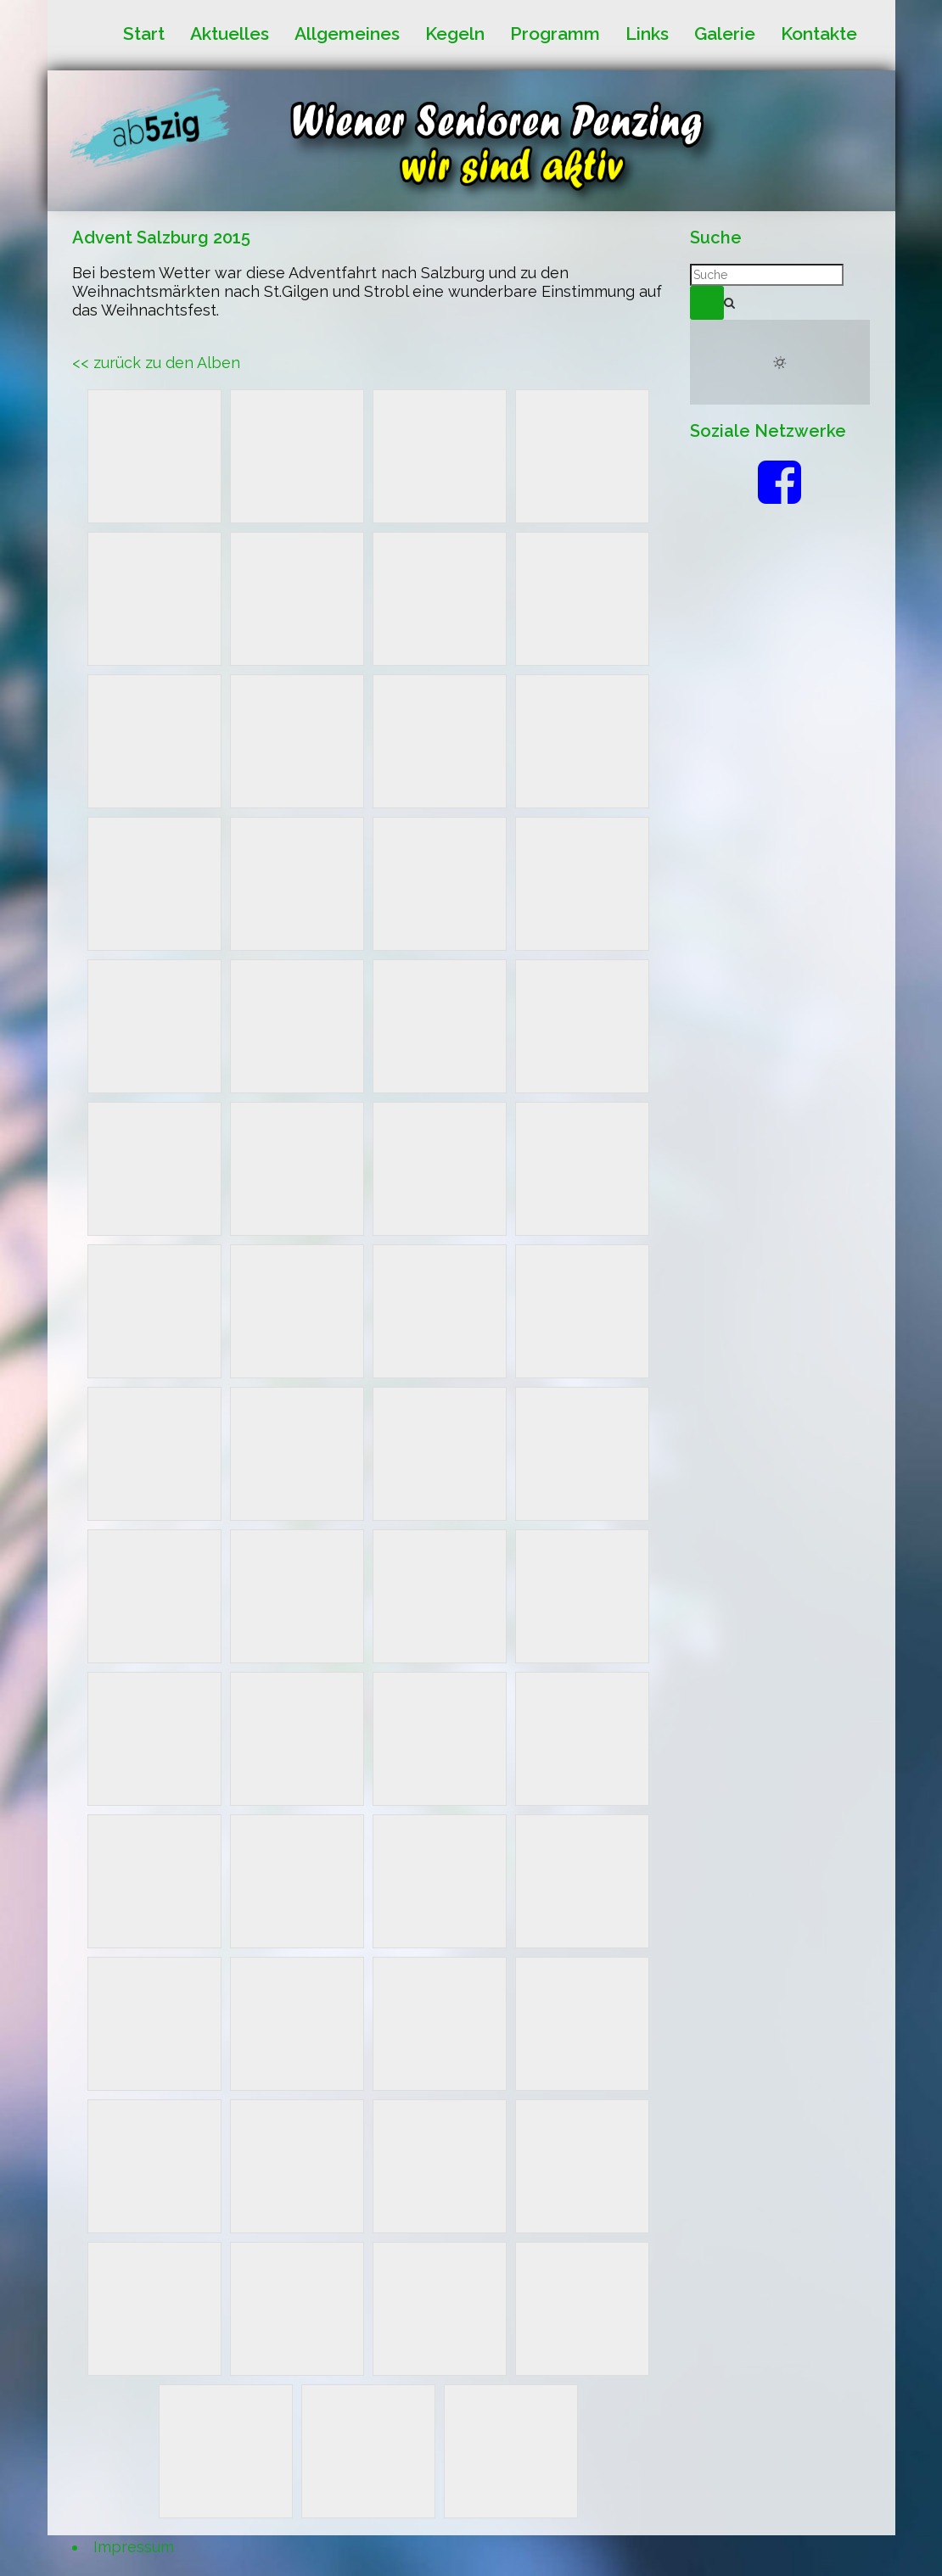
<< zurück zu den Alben (156, 363)
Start (144, 33)
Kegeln (455, 33)
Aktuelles (229, 33)
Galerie (724, 33)
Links (647, 33)
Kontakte (819, 33)
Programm (555, 33)
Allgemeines (347, 33)
